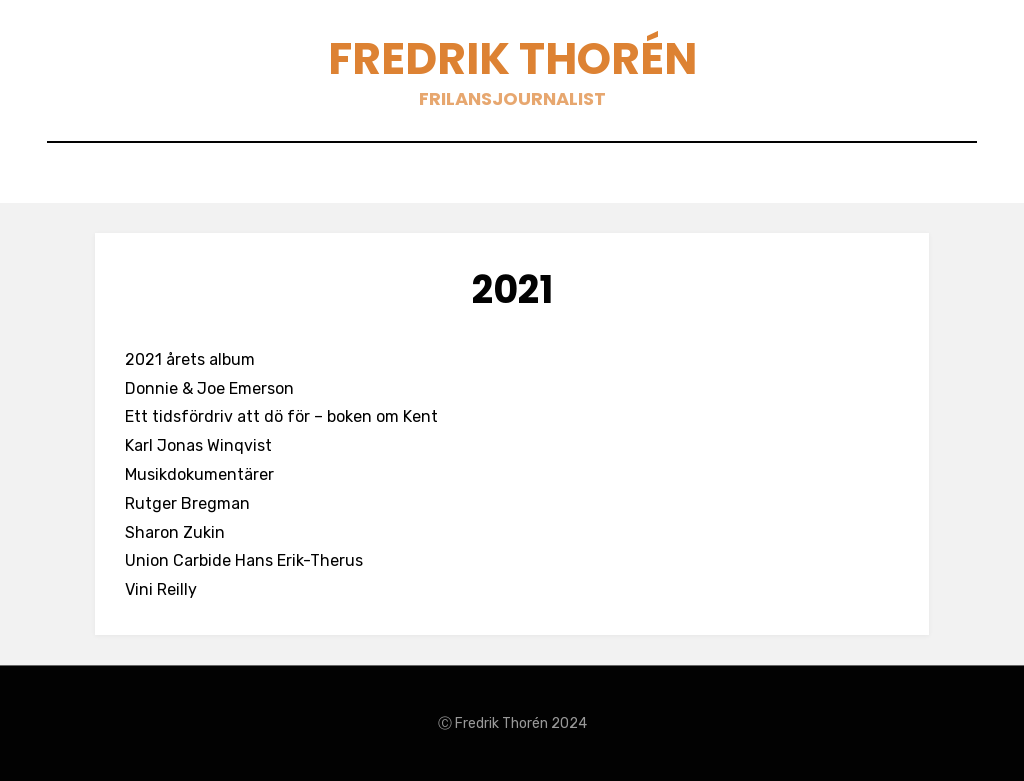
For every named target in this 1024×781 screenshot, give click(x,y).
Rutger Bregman (187, 503)
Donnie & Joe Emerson (209, 388)
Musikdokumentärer (199, 474)
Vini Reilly (161, 589)
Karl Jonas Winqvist (198, 445)
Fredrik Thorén (512, 58)
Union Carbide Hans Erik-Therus (244, 560)
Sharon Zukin (175, 532)
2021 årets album (190, 359)
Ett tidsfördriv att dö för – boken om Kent (281, 416)
